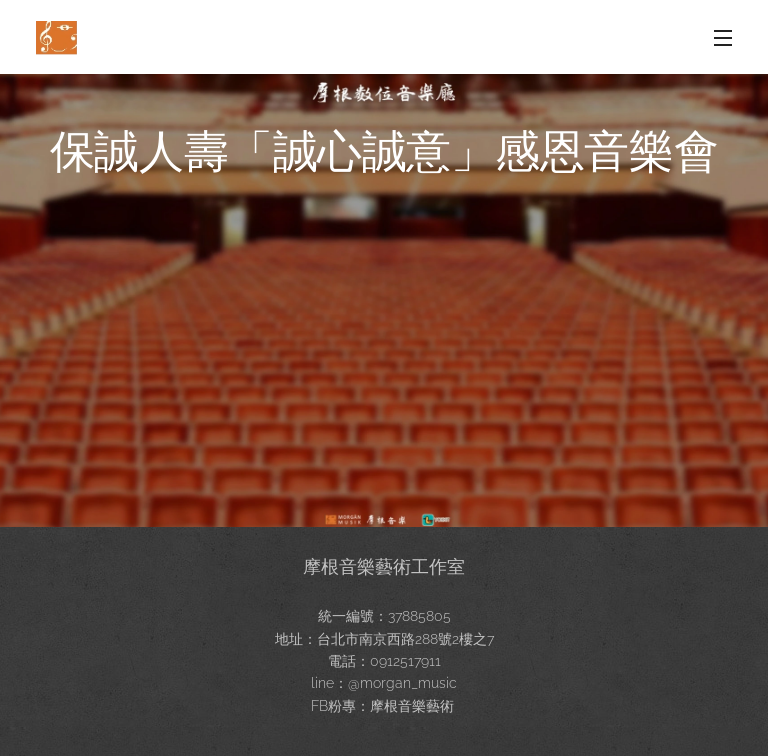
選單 (723, 38)
